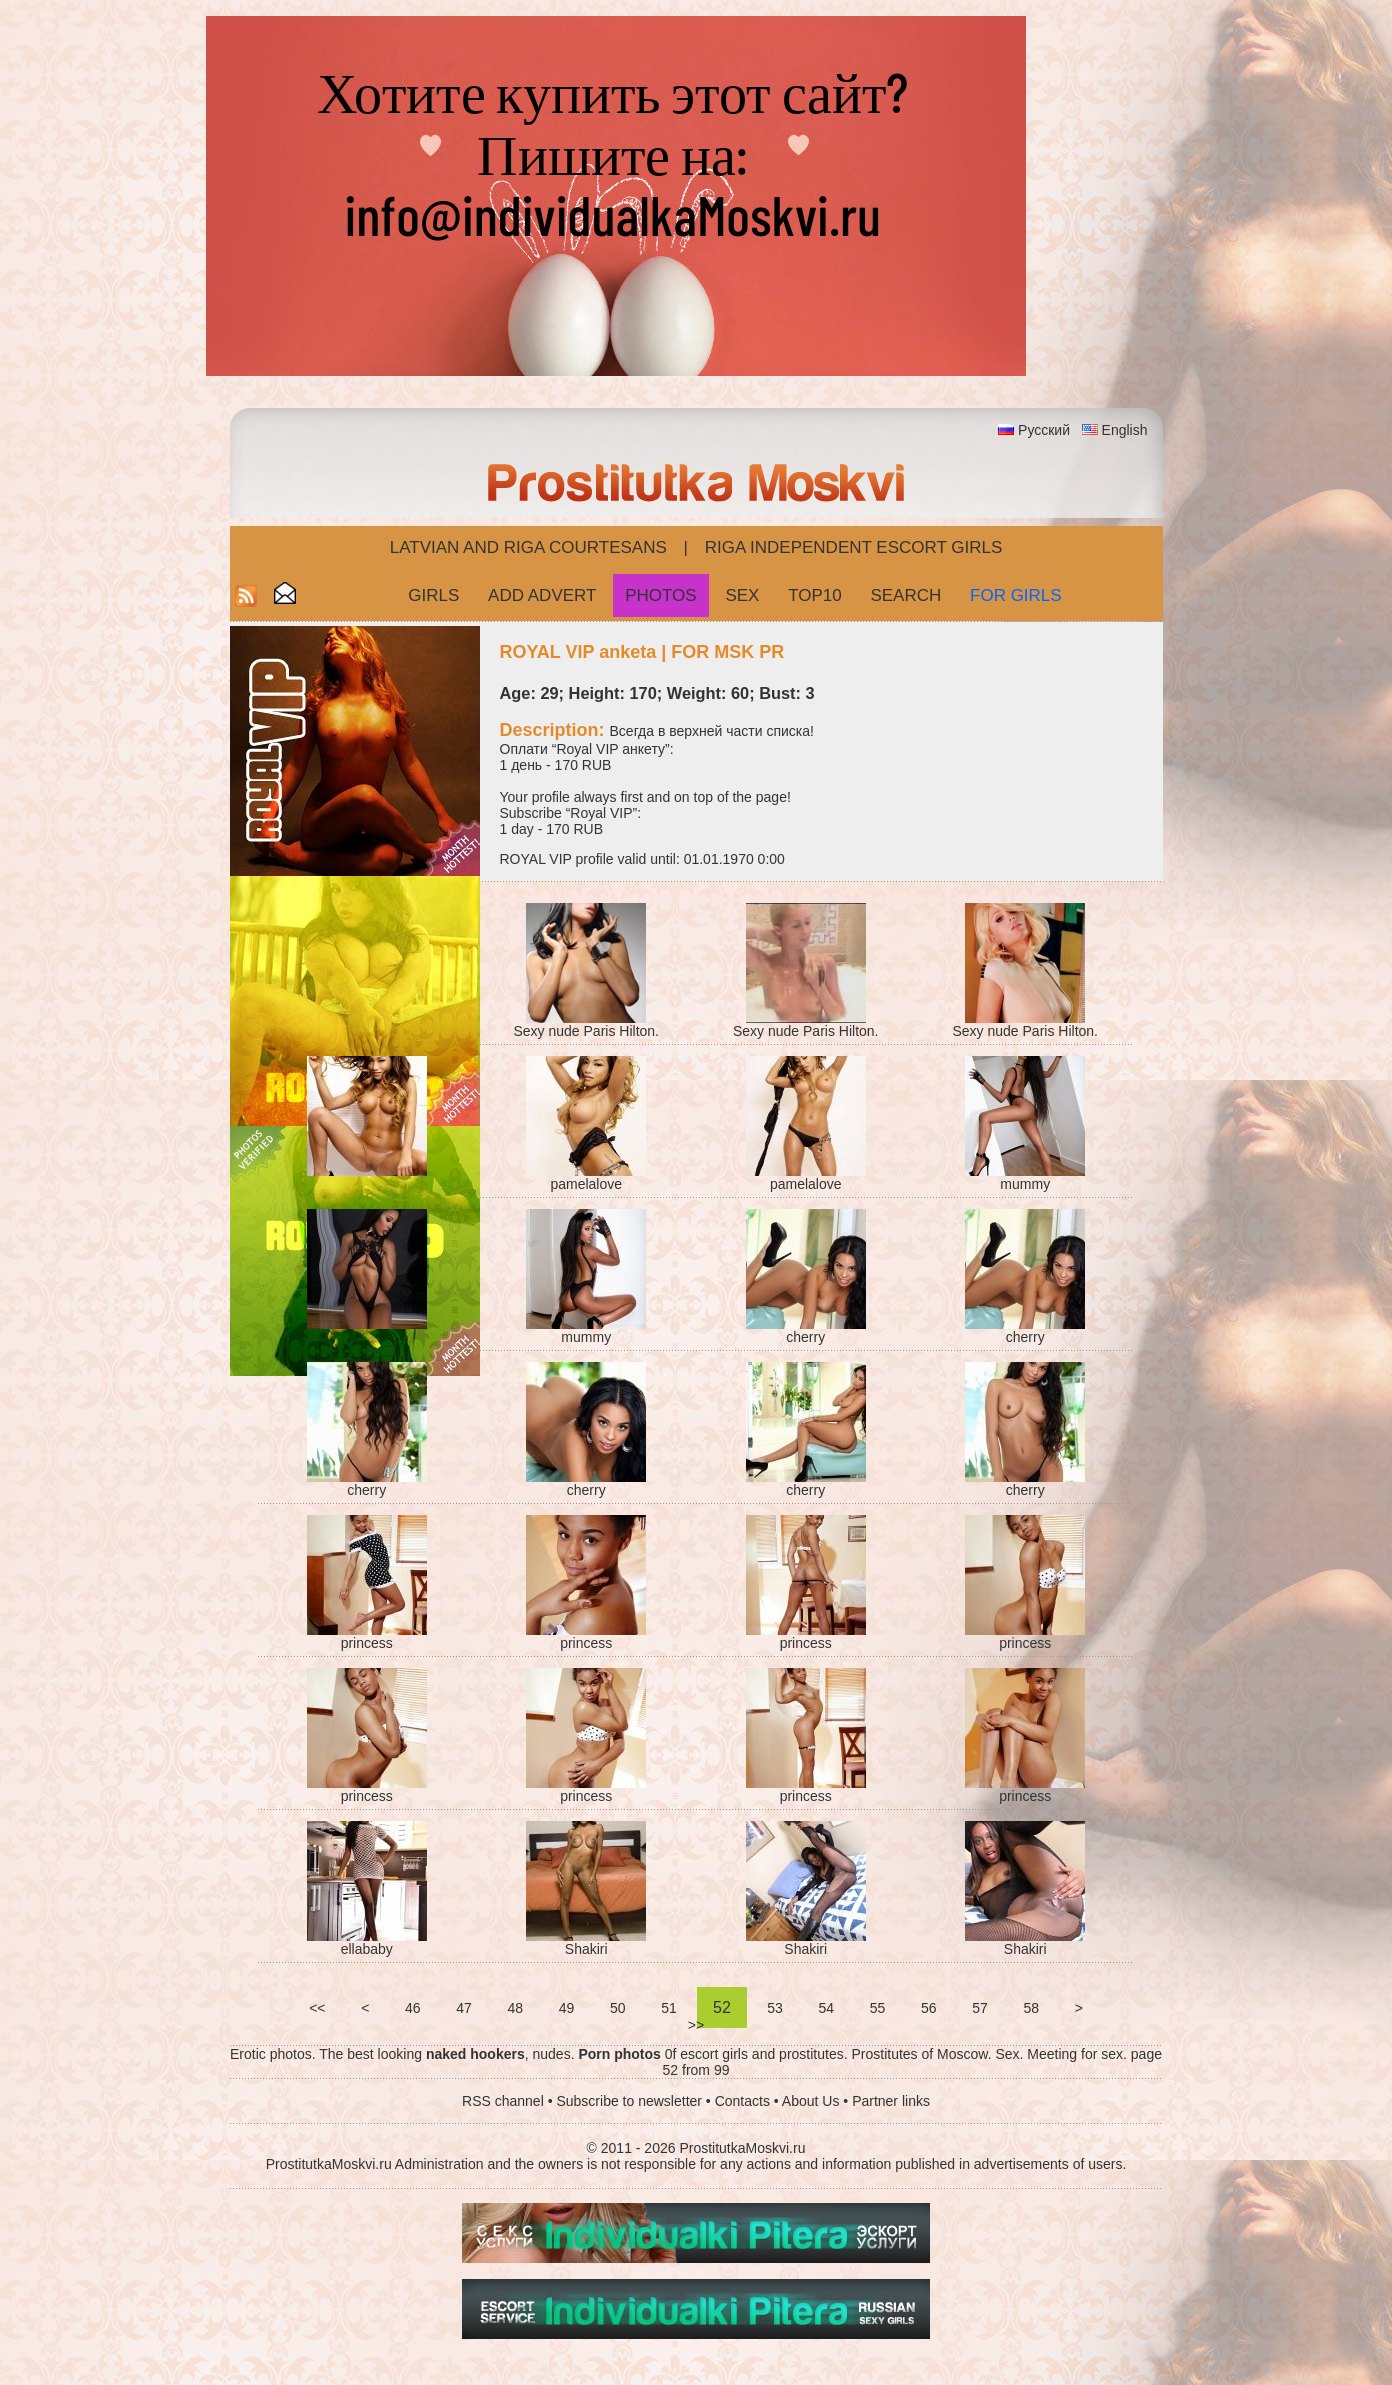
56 (928, 2008)
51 (668, 2008)
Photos (660, 595)
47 (463, 2008)
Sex (742, 595)
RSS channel (503, 2101)
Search (905, 595)
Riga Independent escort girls (854, 547)
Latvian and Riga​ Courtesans (528, 547)
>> (696, 2025)
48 (515, 2008)
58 (1031, 2008)
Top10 (815, 595)
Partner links (891, 2101)
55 (877, 2008)
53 (774, 2008)
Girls (433, 595)
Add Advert (542, 595)
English (1125, 430)
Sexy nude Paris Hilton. (586, 1031)
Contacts (742, 2101)
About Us (811, 2101)
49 (566, 2008)
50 (617, 2008)
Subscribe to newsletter (629, 2101)
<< (317, 2008)
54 (826, 2008)
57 (979, 2008)
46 (412, 2008)
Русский (1044, 430)
